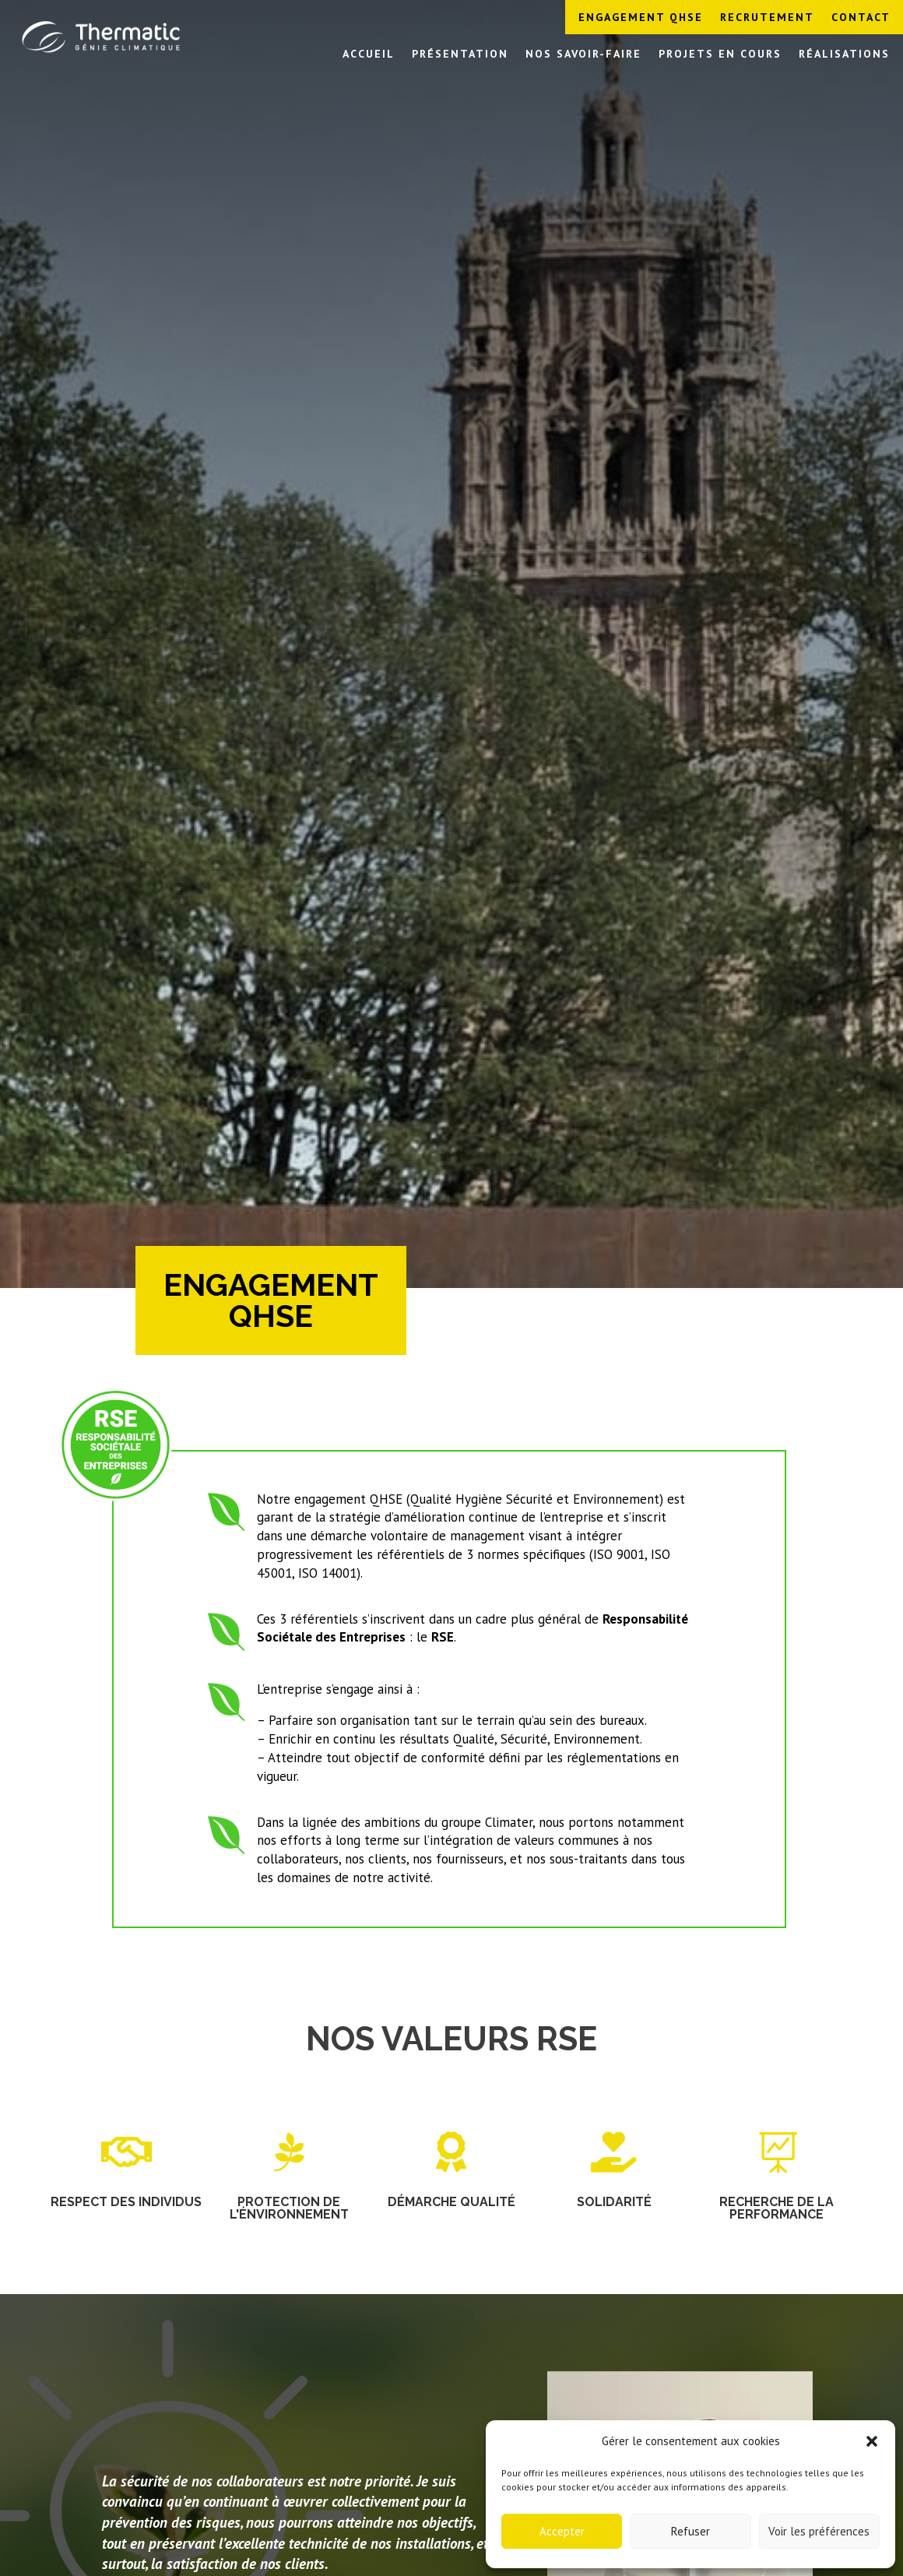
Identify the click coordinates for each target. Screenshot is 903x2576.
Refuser (690, 2531)
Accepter (562, 2531)
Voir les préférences (819, 2531)
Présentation (460, 54)
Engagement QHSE (640, 18)
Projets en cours (720, 54)
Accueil (369, 54)
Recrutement (767, 18)
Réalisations (844, 54)
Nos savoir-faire (583, 54)
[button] (872, 2441)
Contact (861, 18)
